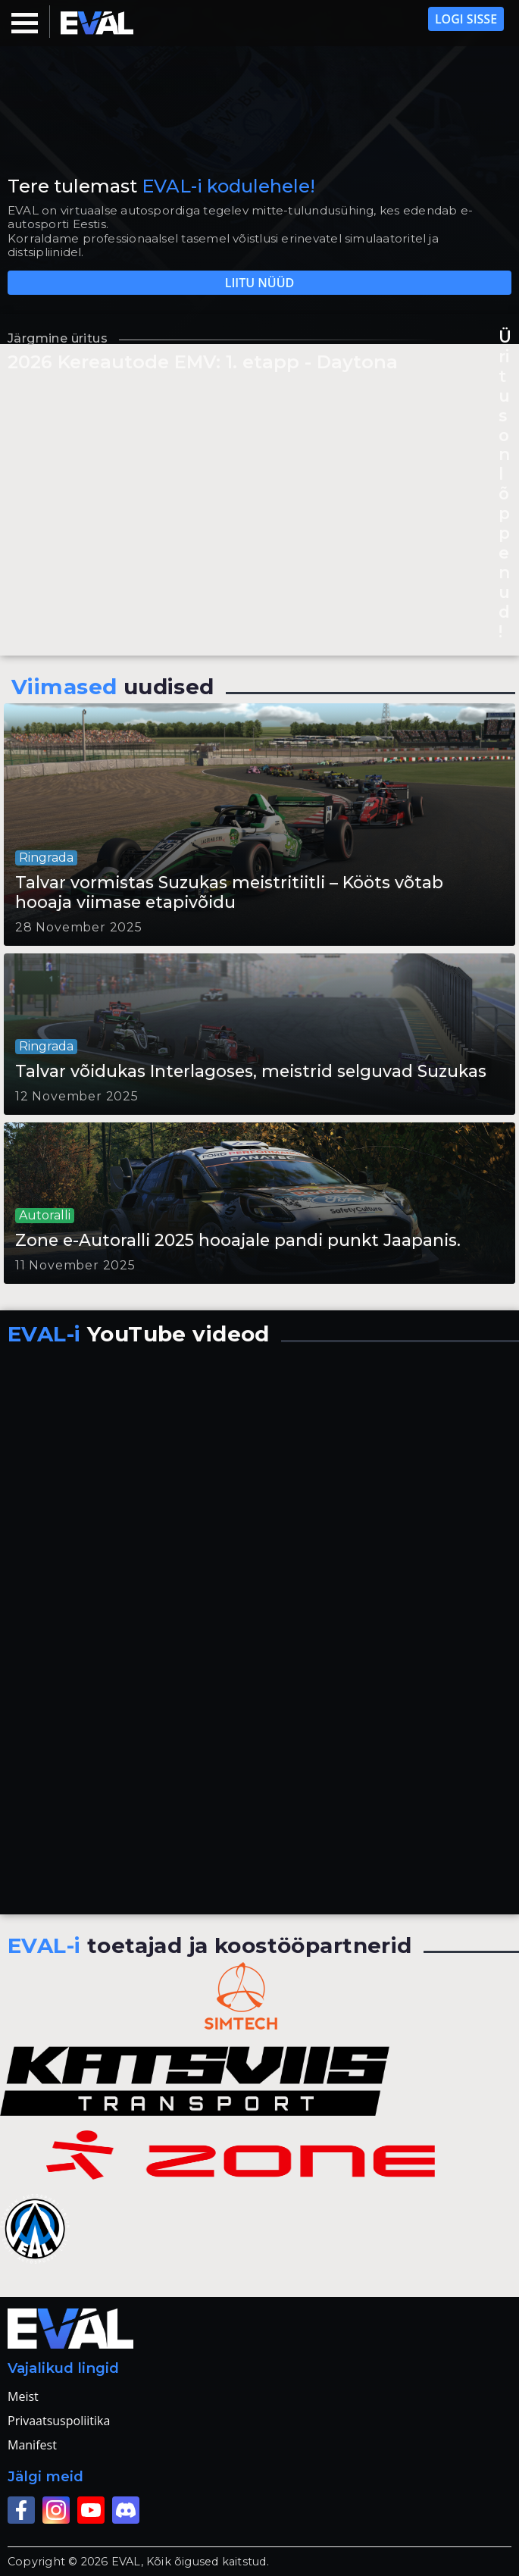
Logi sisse (466, 19)
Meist (23, 2396)
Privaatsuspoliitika (59, 2420)
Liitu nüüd (260, 282)
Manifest (32, 2445)
